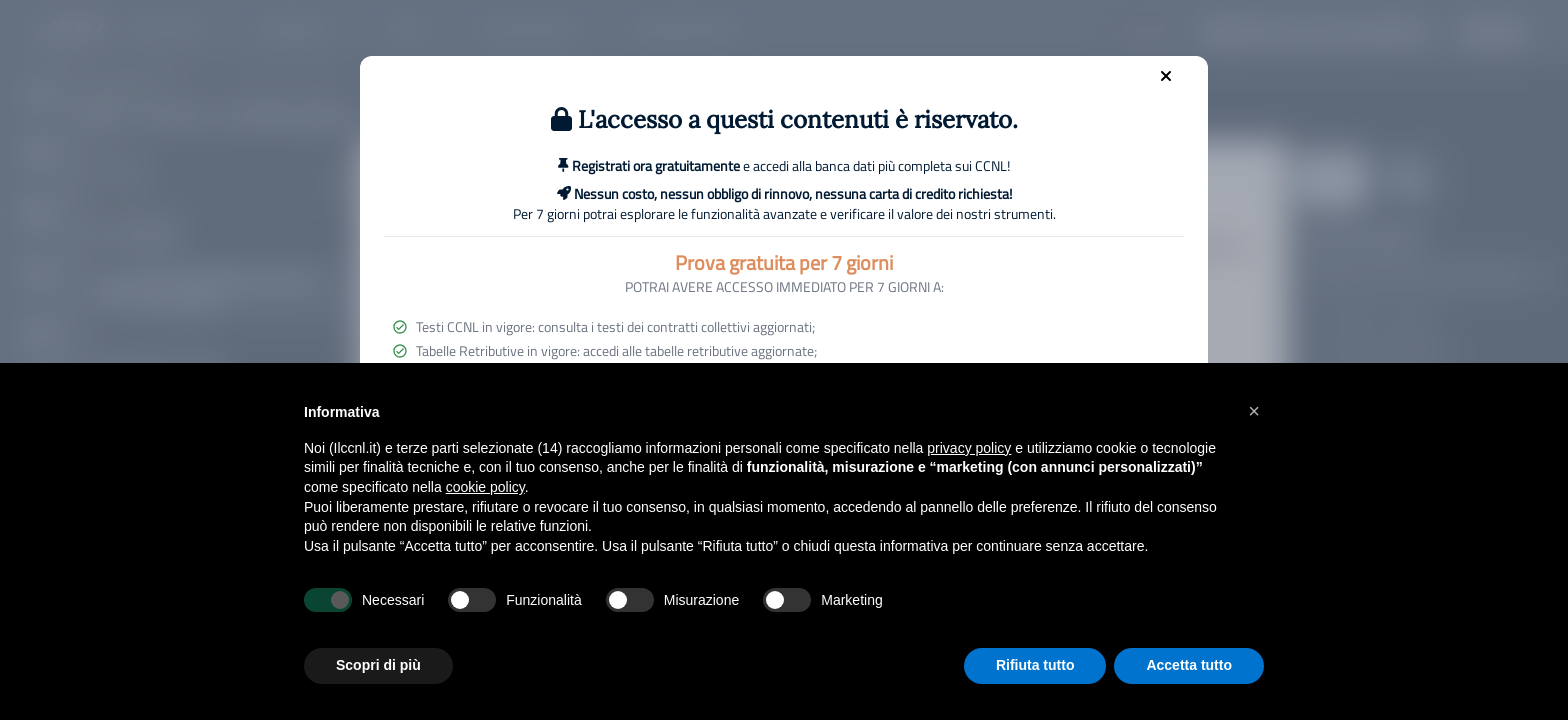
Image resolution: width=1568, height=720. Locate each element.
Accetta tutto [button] (1189, 665)
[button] (1254, 411)
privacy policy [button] (969, 448)
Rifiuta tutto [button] (1035, 665)
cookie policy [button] (485, 487)
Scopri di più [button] (378, 665)
